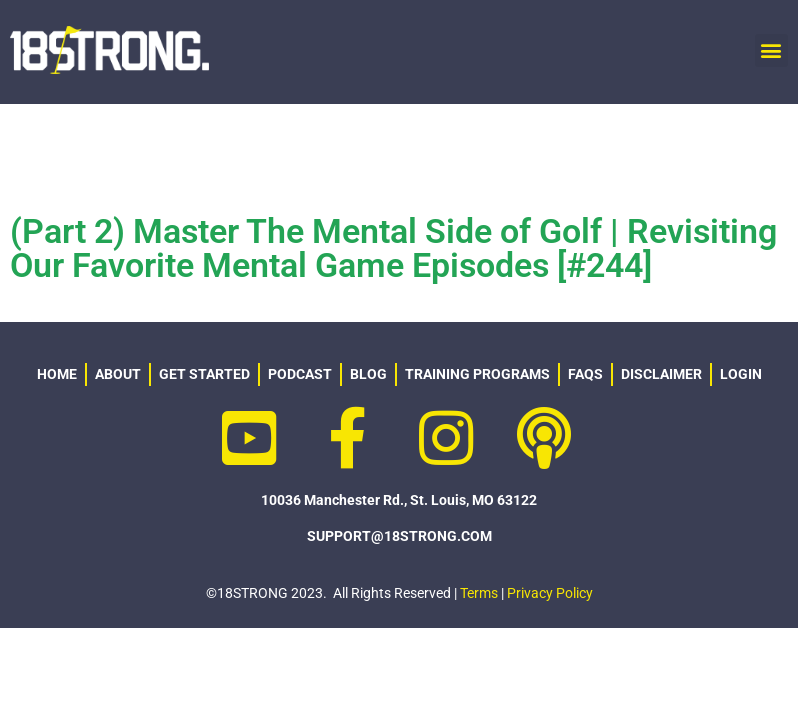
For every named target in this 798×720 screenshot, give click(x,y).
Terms (479, 593)
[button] (771, 50)
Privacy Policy (550, 593)
